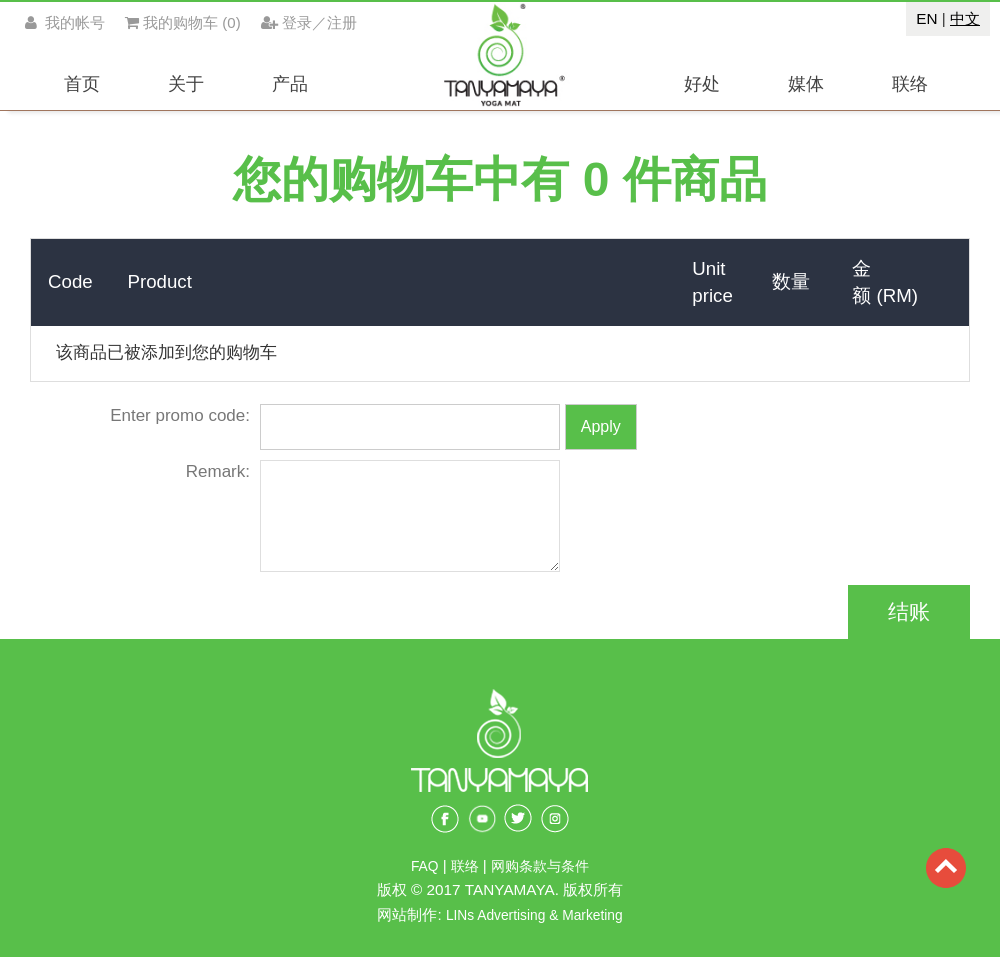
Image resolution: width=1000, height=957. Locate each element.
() (183, 22)
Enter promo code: (180, 415)
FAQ (425, 866)
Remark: (218, 471)
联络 (467, 866)
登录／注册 (309, 22)
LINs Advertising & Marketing (534, 915)
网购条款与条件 (540, 866)
